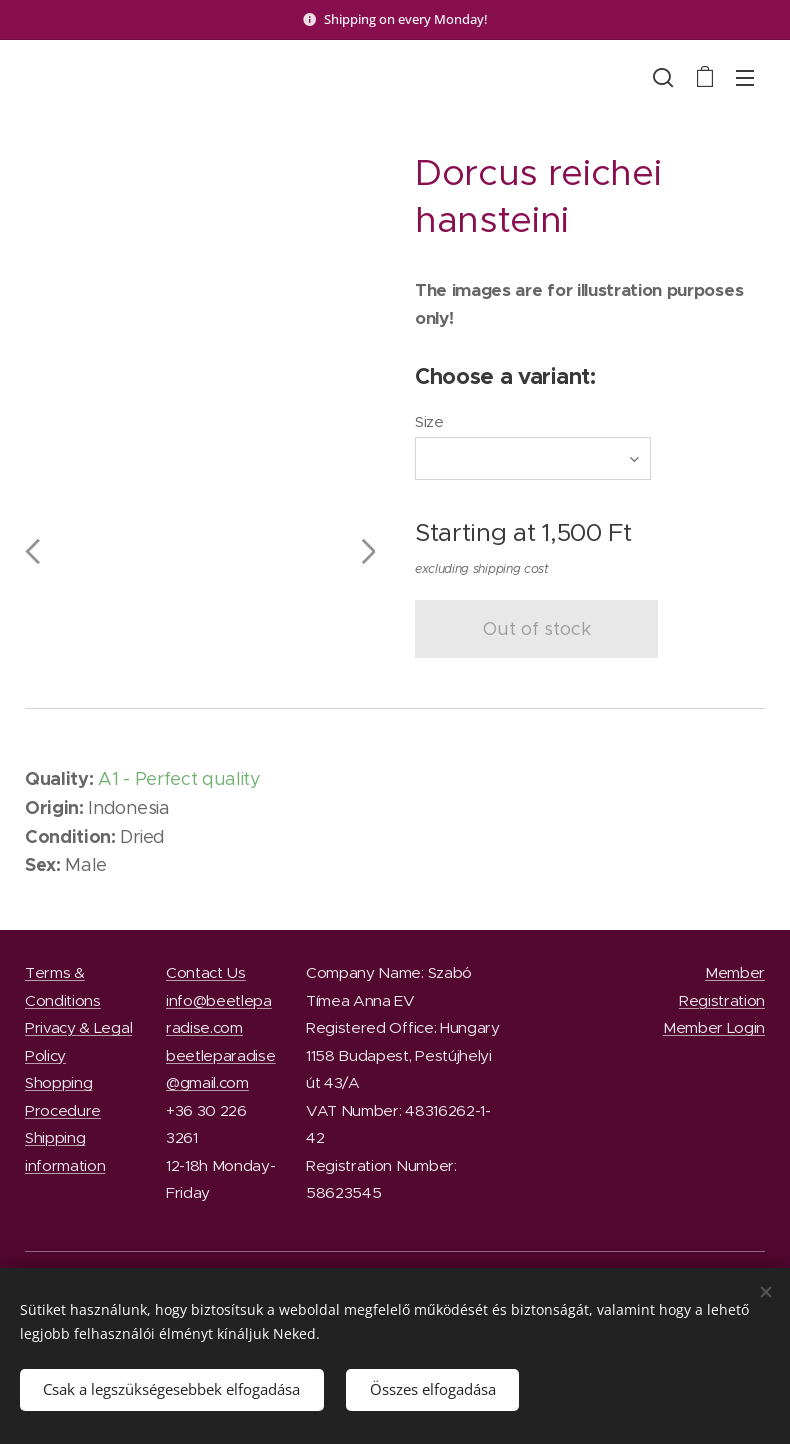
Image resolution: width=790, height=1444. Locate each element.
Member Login (714, 1027)
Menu (745, 78)
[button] (663, 77)
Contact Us (206, 972)
